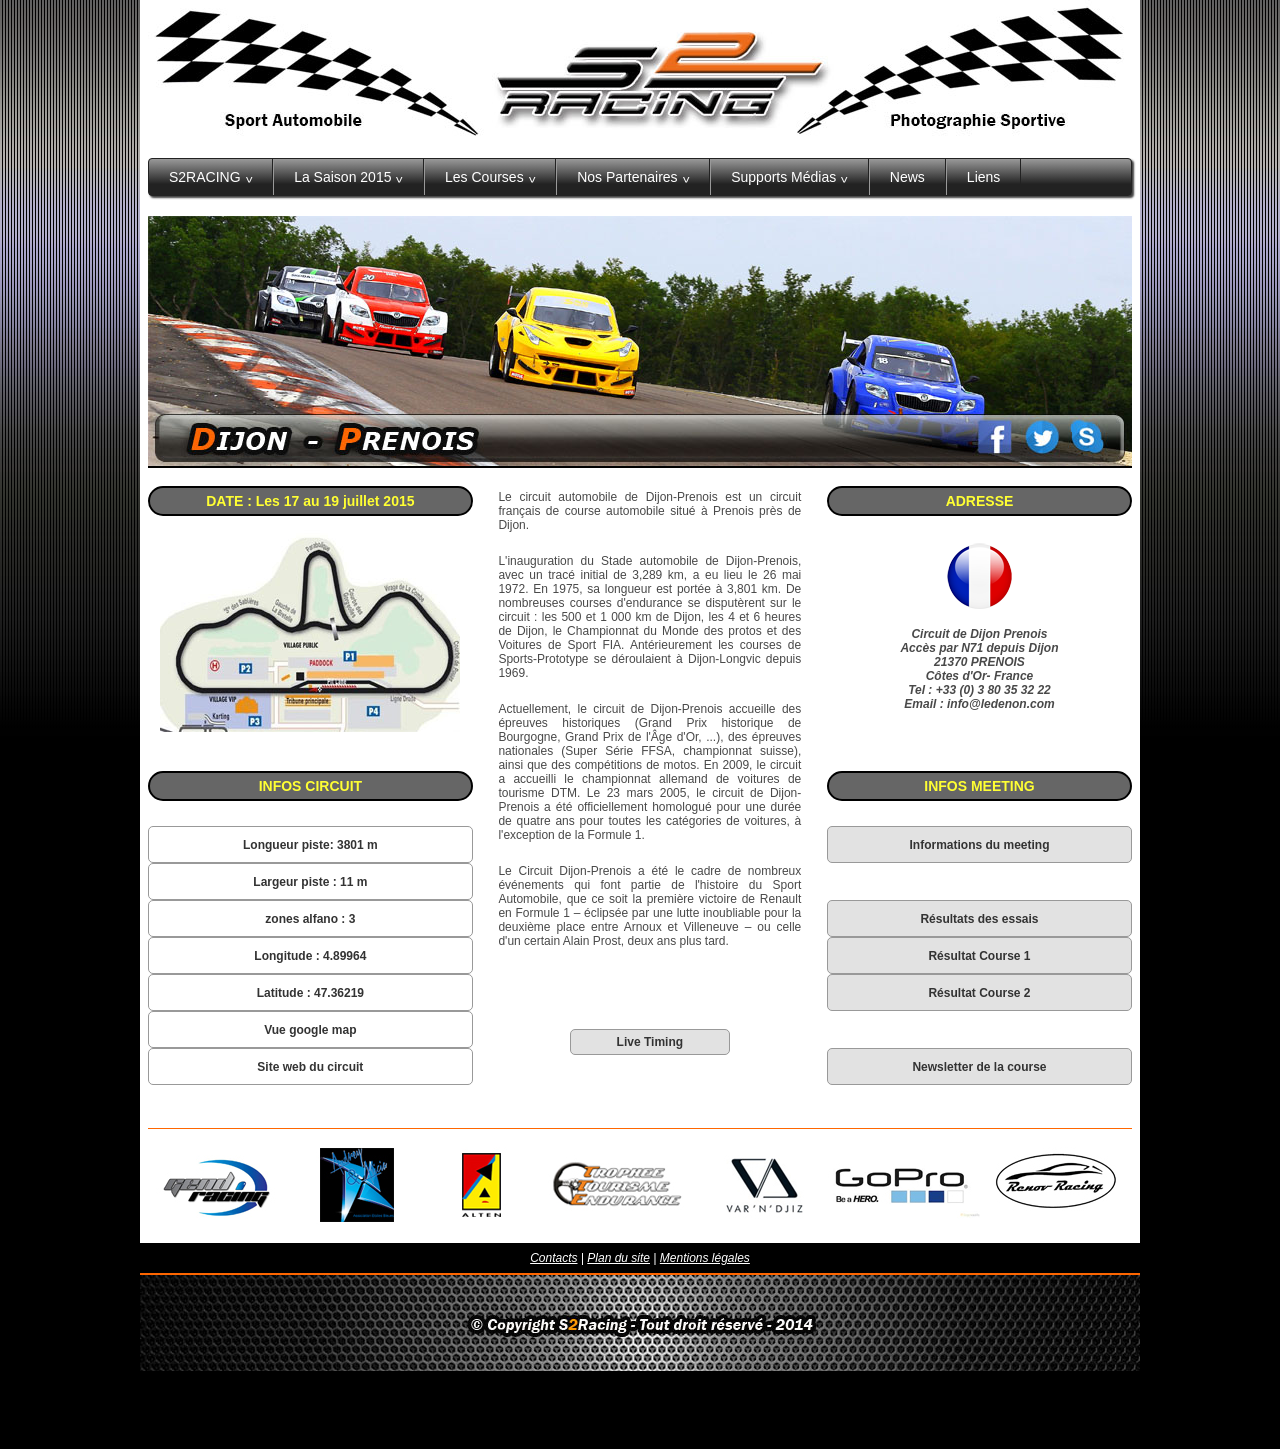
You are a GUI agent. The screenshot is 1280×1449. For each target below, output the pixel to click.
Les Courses (490, 177)
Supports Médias (789, 177)
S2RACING (210, 177)
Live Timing (650, 1042)
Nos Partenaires (633, 177)
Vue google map (310, 1030)
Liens (983, 177)
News (907, 177)
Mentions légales (705, 1258)
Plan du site (618, 1258)
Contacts (553, 1258)
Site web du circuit (310, 1067)
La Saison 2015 (348, 177)
